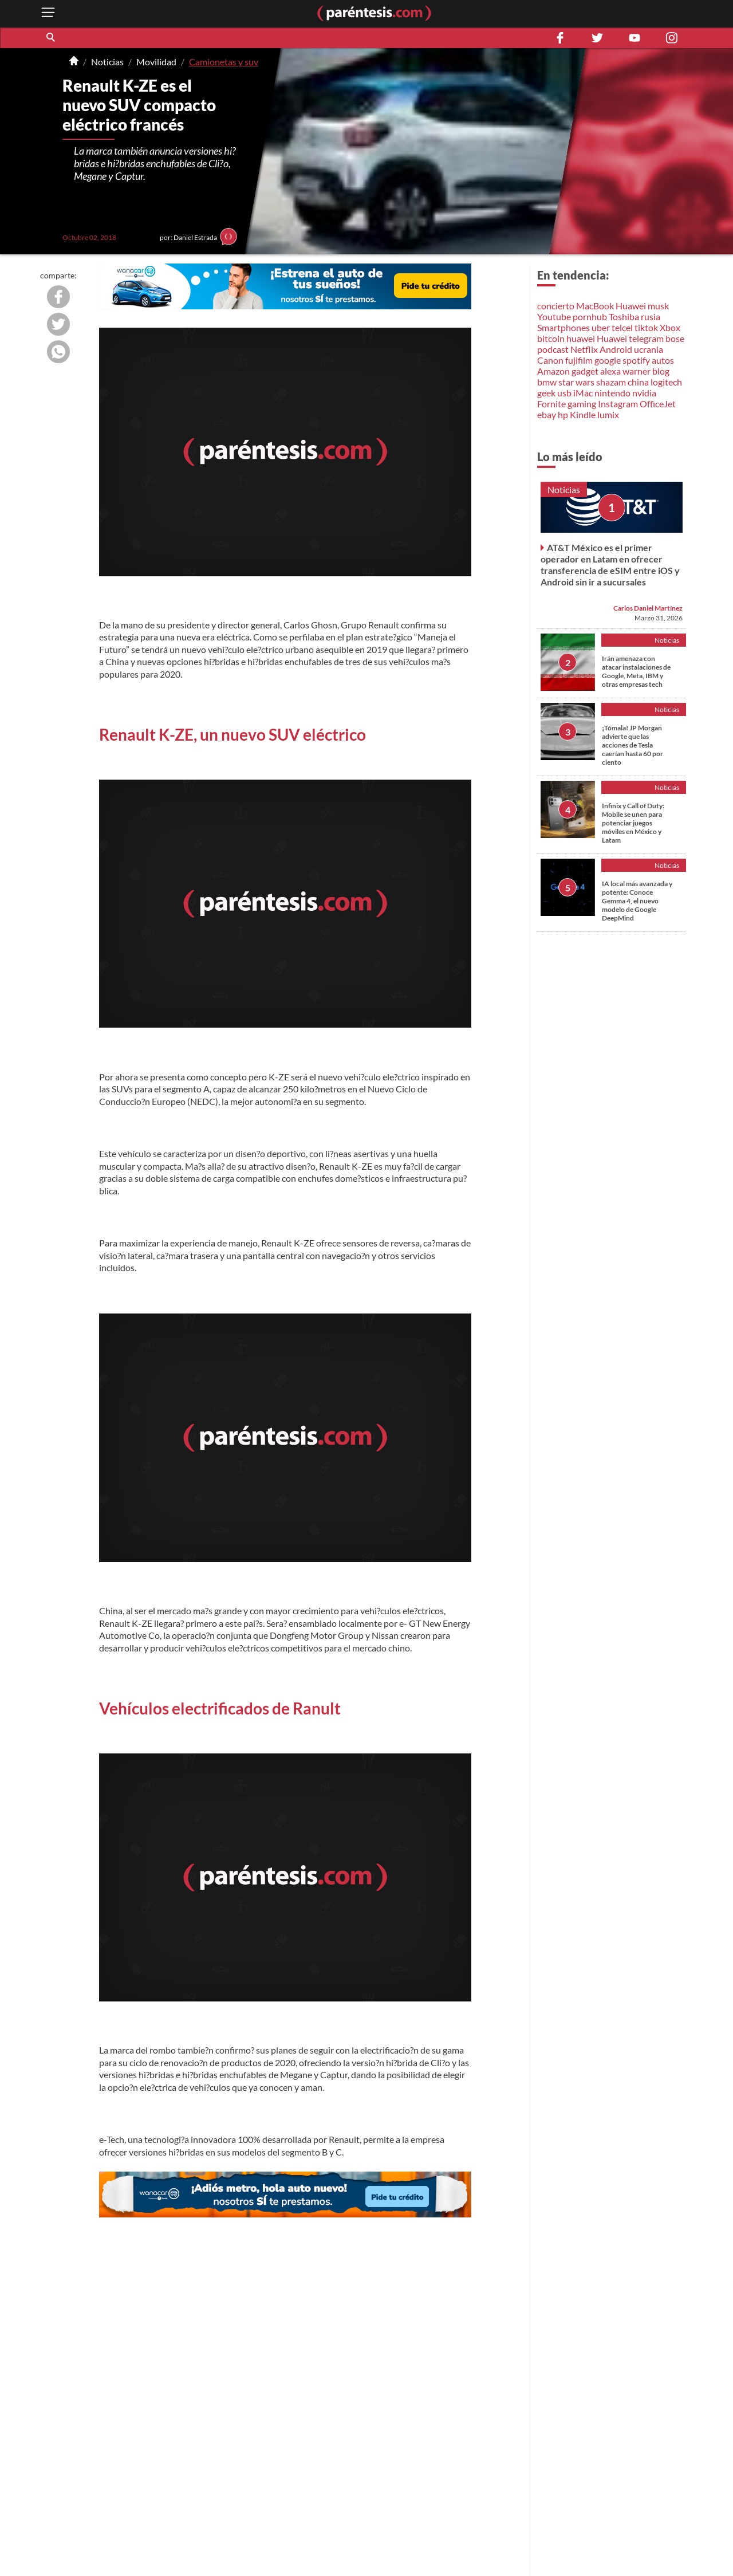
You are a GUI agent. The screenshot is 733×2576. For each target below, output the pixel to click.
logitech (666, 381)
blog (660, 370)
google (607, 360)
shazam (611, 381)
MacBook (595, 305)
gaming (582, 403)
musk (658, 305)
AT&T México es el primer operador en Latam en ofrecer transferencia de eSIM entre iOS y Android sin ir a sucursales (610, 564)
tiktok (646, 327)
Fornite (551, 403)
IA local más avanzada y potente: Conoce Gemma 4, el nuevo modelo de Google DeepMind (637, 900)
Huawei (631, 305)
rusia (650, 316)
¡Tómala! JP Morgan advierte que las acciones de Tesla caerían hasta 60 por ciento (632, 744)
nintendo (612, 392)
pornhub (590, 316)
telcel (622, 327)
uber (601, 327)
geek (546, 392)
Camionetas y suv (223, 61)
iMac (583, 392)
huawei (580, 338)
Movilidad (156, 61)
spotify (636, 360)
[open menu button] (48, 13)
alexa (610, 370)
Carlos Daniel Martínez (648, 608)
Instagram (618, 403)
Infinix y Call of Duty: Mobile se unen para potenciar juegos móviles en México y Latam (633, 822)
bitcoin (551, 338)
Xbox (670, 327)
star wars (576, 381)
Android (616, 349)
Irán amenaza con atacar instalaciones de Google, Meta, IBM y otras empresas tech (636, 671)
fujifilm (579, 360)
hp (563, 414)
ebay (546, 414)
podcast (553, 349)
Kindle (583, 414)
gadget (585, 370)
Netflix (584, 349)
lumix (608, 414)
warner (636, 370)
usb (564, 392)
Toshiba (624, 316)
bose (674, 338)
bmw (547, 381)
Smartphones (563, 327)
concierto (555, 305)
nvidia (644, 392)
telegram (646, 338)
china (638, 381)
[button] (51, 38)
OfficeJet (658, 403)
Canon (550, 360)
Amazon (553, 370)
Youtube (554, 316)
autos (663, 360)
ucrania (648, 349)
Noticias (107, 61)
